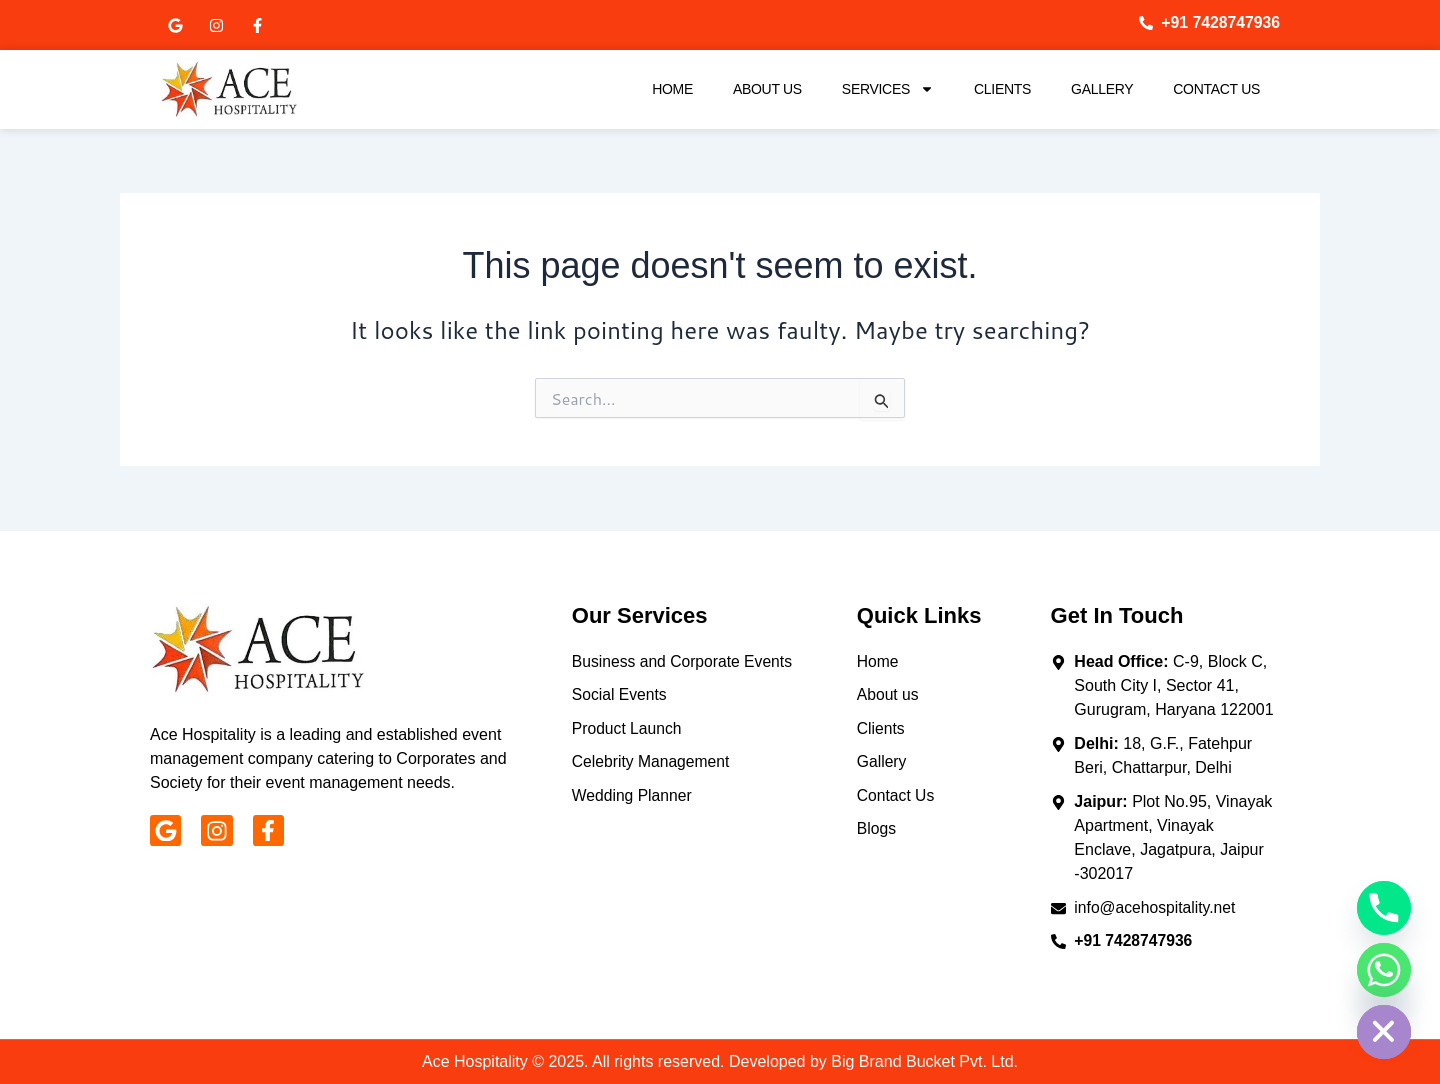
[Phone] (1384, 908)
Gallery (1102, 89)
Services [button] (888, 89)
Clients (1002, 89)
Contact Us (1216, 89)
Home (672, 89)
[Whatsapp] (1384, 970)
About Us (767, 89)
